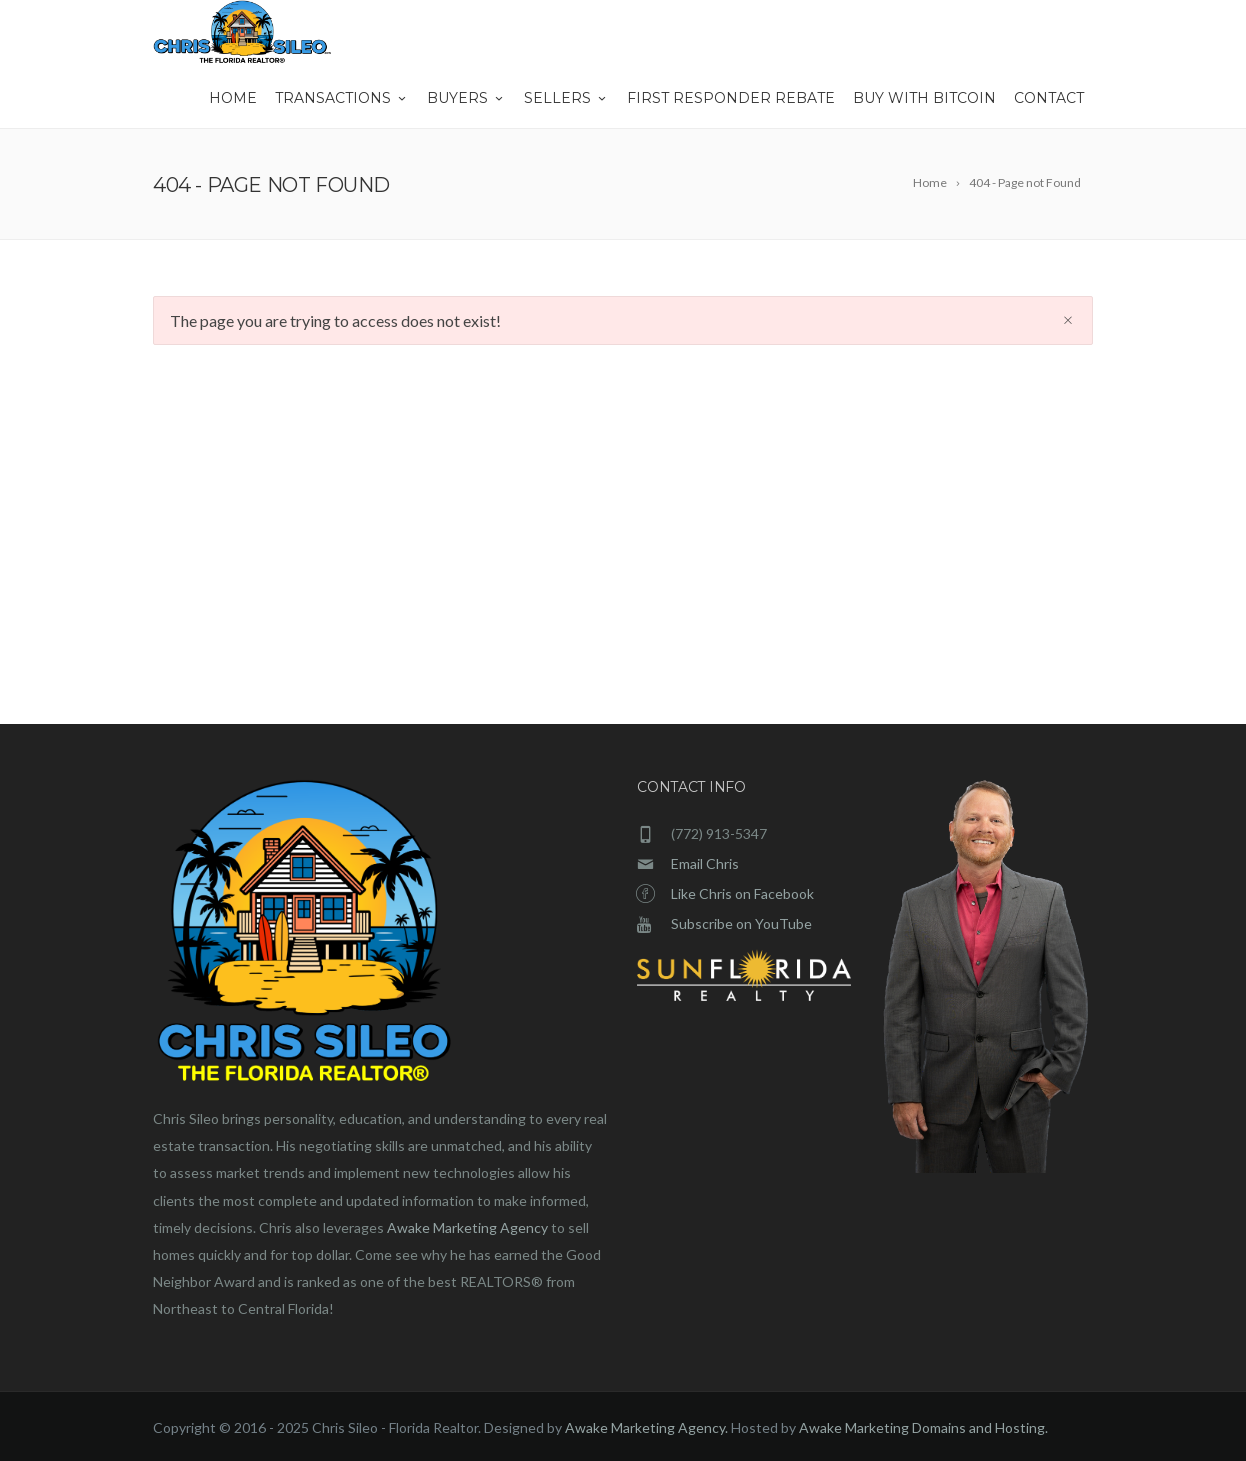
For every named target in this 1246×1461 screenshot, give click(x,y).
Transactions (342, 98)
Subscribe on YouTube (741, 923)
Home (233, 98)
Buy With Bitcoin (924, 98)
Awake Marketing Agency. (646, 1427)
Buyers (466, 98)
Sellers (566, 98)
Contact (1049, 98)
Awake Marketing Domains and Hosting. (923, 1427)
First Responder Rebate (731, 98)
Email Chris (705, 863)
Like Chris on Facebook (742, 893)
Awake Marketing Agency (467, 1227)
